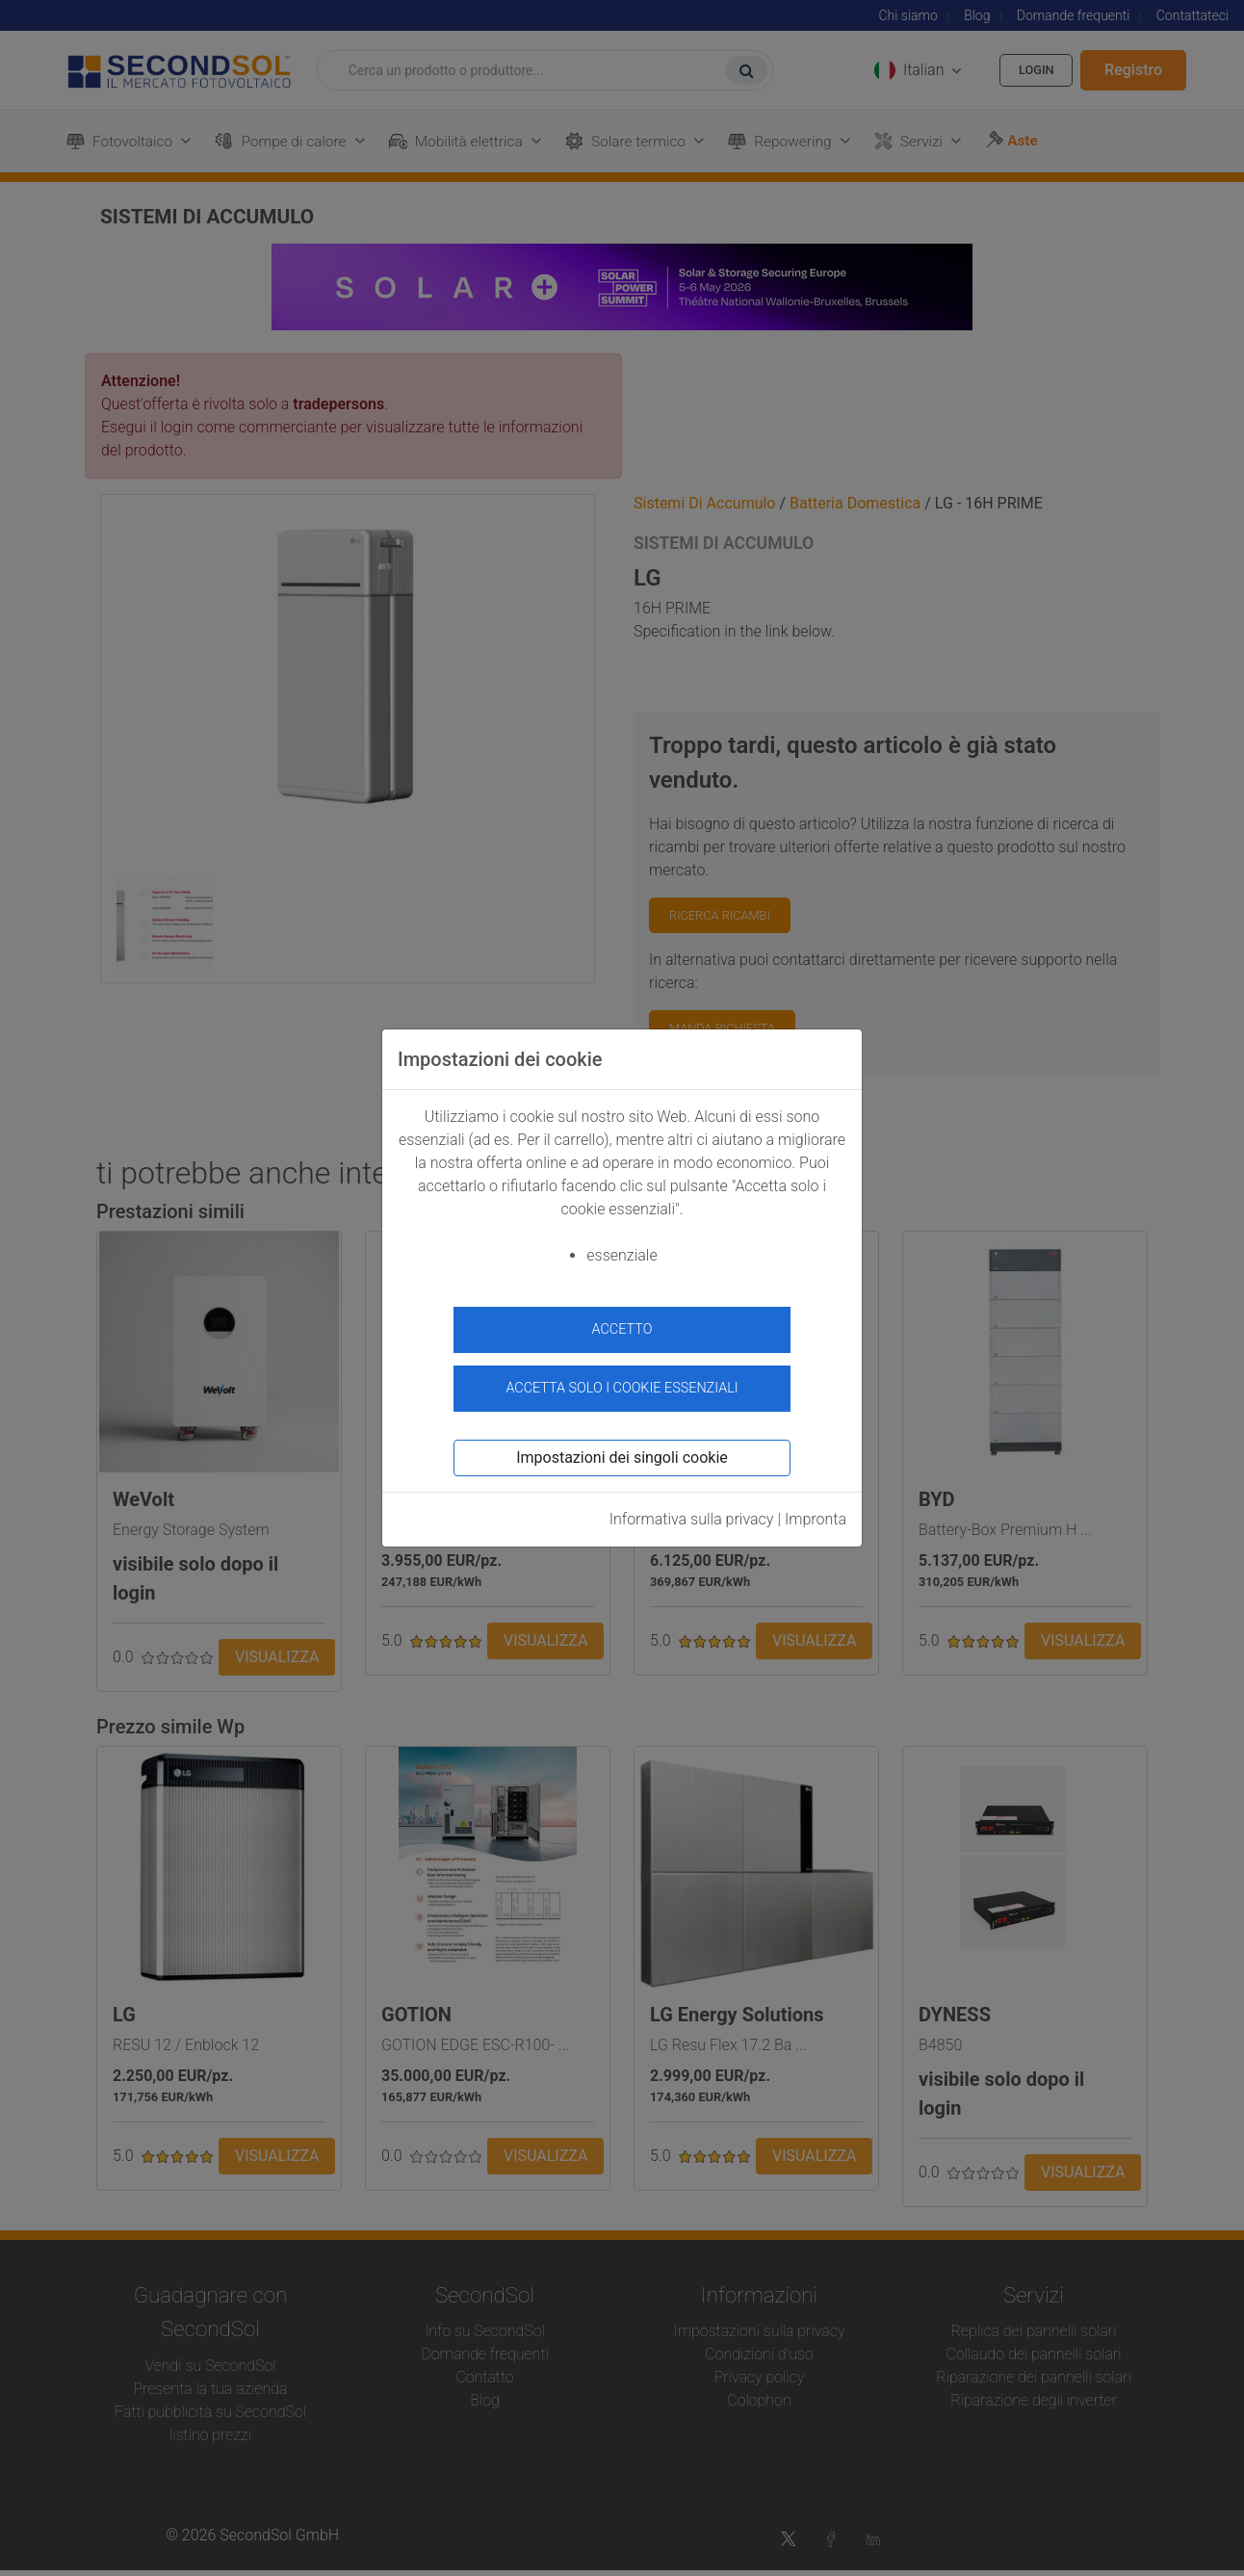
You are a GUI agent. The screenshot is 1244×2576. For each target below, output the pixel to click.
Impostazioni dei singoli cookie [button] (622, 1449)
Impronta (815, 1510)
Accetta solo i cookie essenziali (621, 1380)
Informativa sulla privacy (691, 1510)
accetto (622, 1329)
